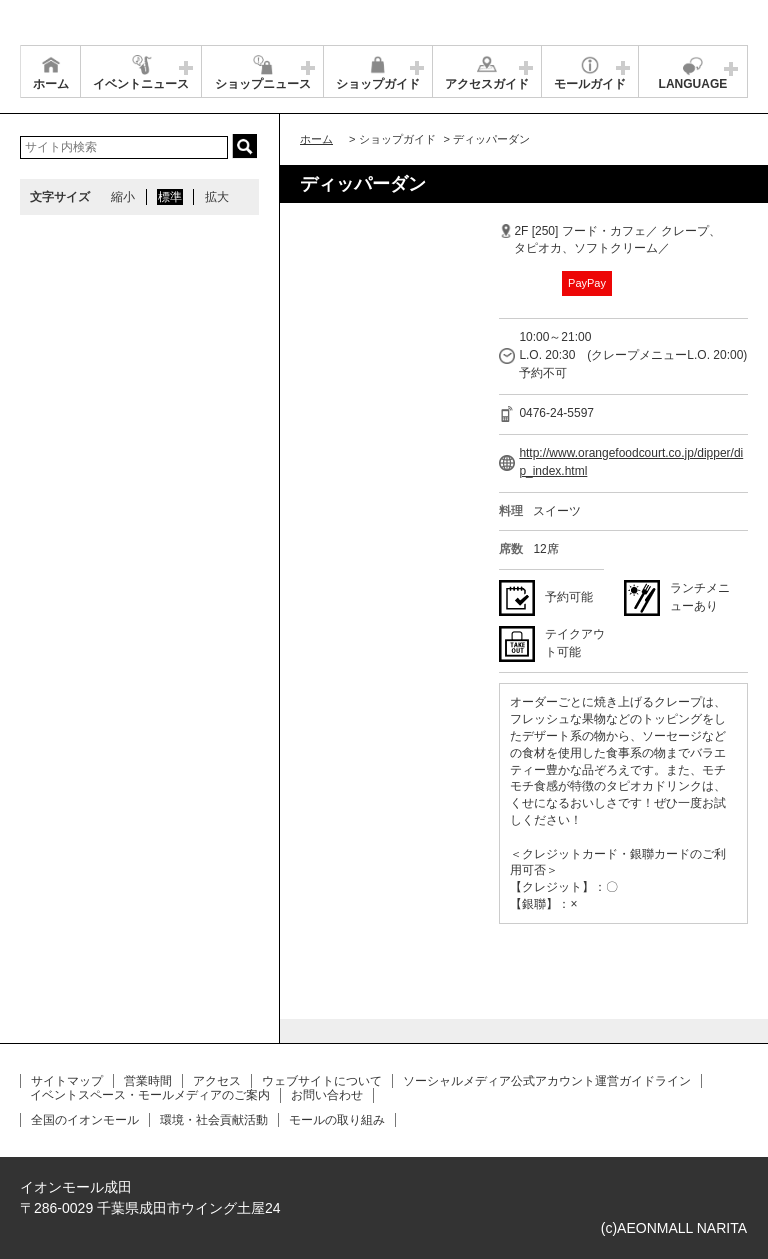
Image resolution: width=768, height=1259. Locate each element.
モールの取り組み (337, 1120)
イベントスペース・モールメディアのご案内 (150, 1095)
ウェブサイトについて (322, 1081)
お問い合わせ (327, 1095)
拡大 (217, 197)
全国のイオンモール (85, 1120)
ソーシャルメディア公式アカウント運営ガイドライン (547, 1081)
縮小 (123, 197)
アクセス (217, 1081)
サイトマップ (67, 1081)
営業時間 (148, 1081)
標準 (170, 197)
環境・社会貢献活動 (214, 1120)
